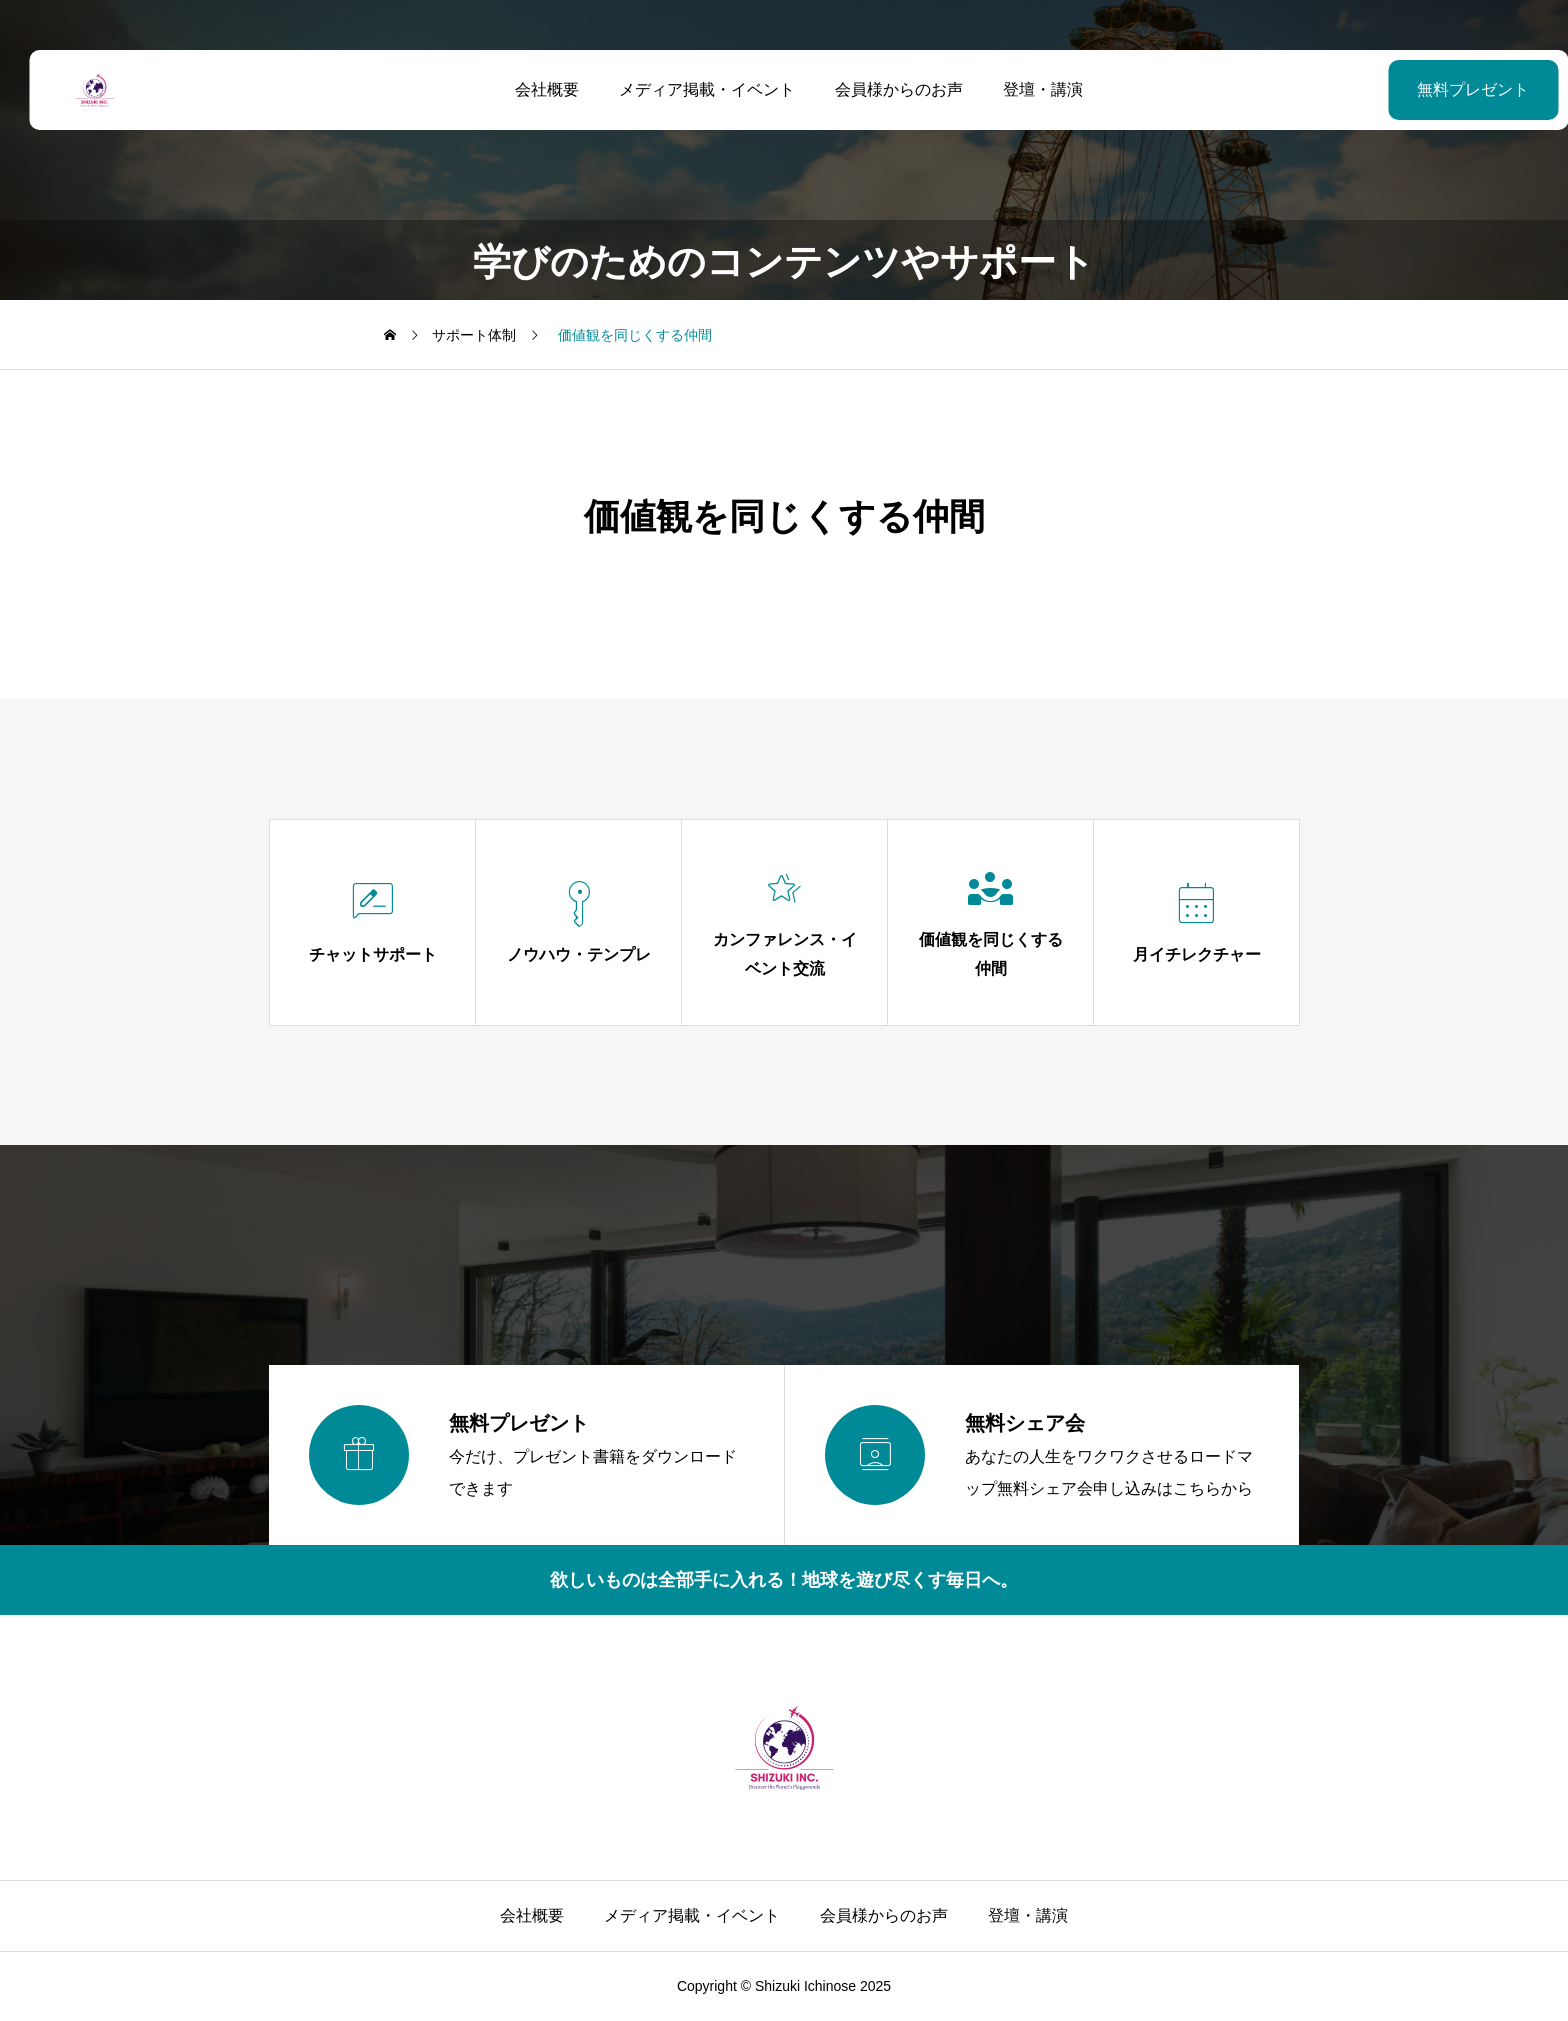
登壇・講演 (1028, 89)
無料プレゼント (1423, 89)
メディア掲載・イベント (692, 89)
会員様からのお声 (884, 89)
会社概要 (532, 89)
